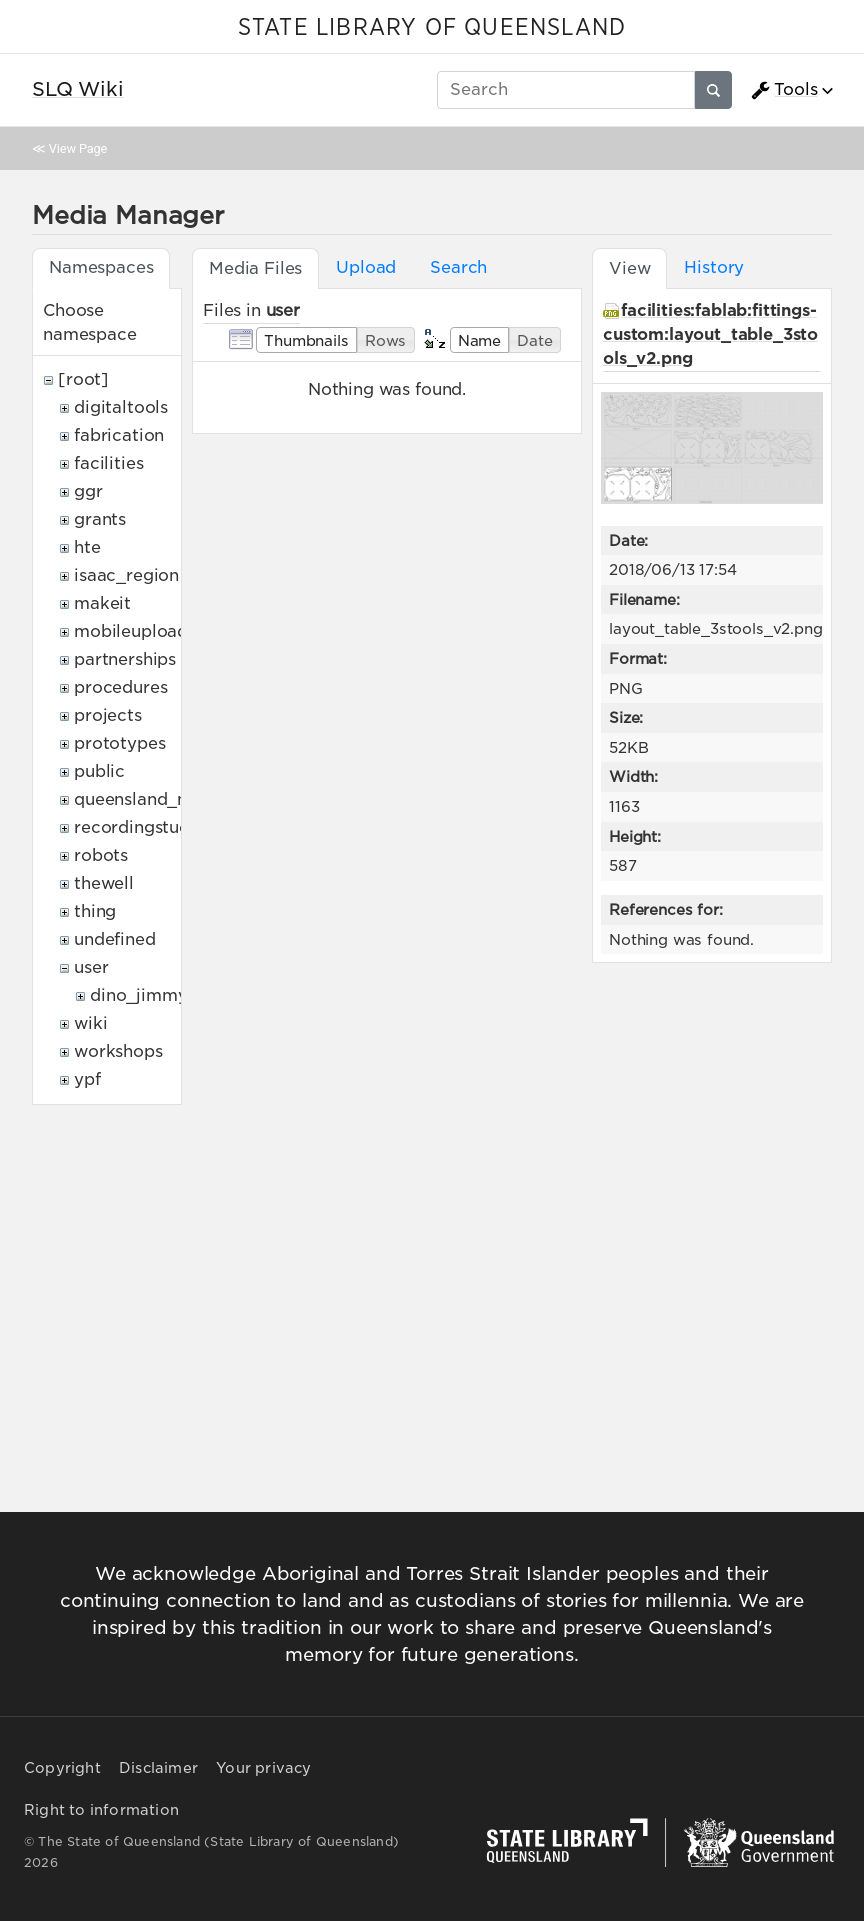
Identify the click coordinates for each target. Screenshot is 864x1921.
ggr (88, 491)
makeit (102, 603)
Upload (366, 267)
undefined (115, 939)
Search (458, 267)
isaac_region (126, 575)
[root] (83, 379)
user (91, 967)
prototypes (119, 743)
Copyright (62, 1768)
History (714, 267)
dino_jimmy (138, 995)
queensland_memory (160, 799)
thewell (104, 883)
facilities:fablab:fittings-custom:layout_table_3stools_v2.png (710, 334)
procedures (120, 687)
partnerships (125, 659)
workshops (118, 1051)
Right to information (101, 1810)
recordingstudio (140, 827)
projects (108, 715)
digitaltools (121, 407)
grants (100, 519)
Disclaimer (158, 1768)
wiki (90, 1023)
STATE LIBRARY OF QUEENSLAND (432, 28)
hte (87, 547)
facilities (108, 463)
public (99, 771)
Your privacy (263, 1768)
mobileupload (131, 631)
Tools (784, 90)
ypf (87, 1079)
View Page (78, 148)
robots (101, 855)
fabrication (119, 435)
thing (95, 911)
